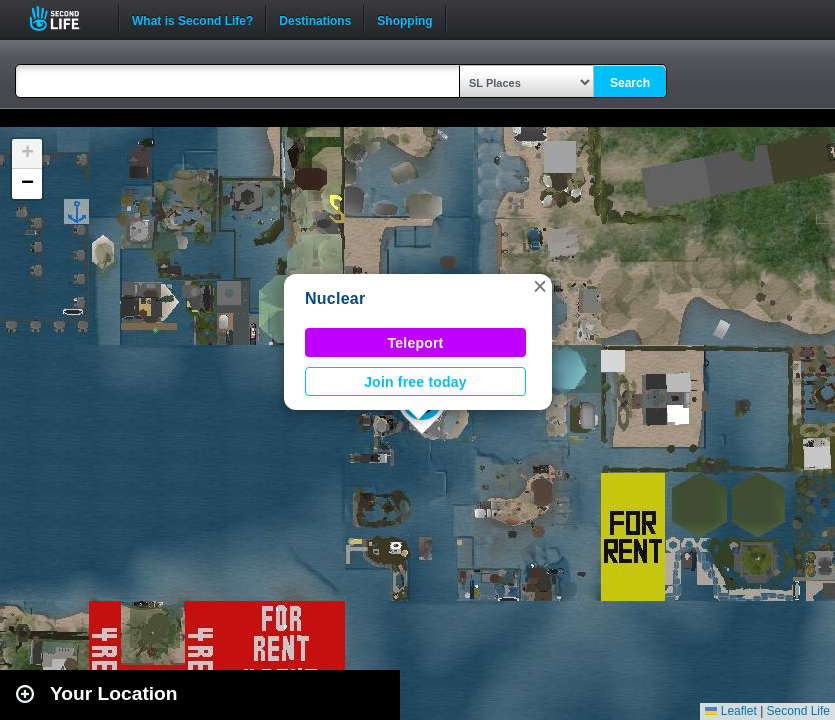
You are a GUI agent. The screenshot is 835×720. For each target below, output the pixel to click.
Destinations (315, 19)
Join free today (415, 382)
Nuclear (335, 298)
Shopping (404, 19)
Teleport (416, 343)
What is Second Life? (192, 19)
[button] (540, 286)
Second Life (65, 18)
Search (630, 83)
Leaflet (730, 711)
